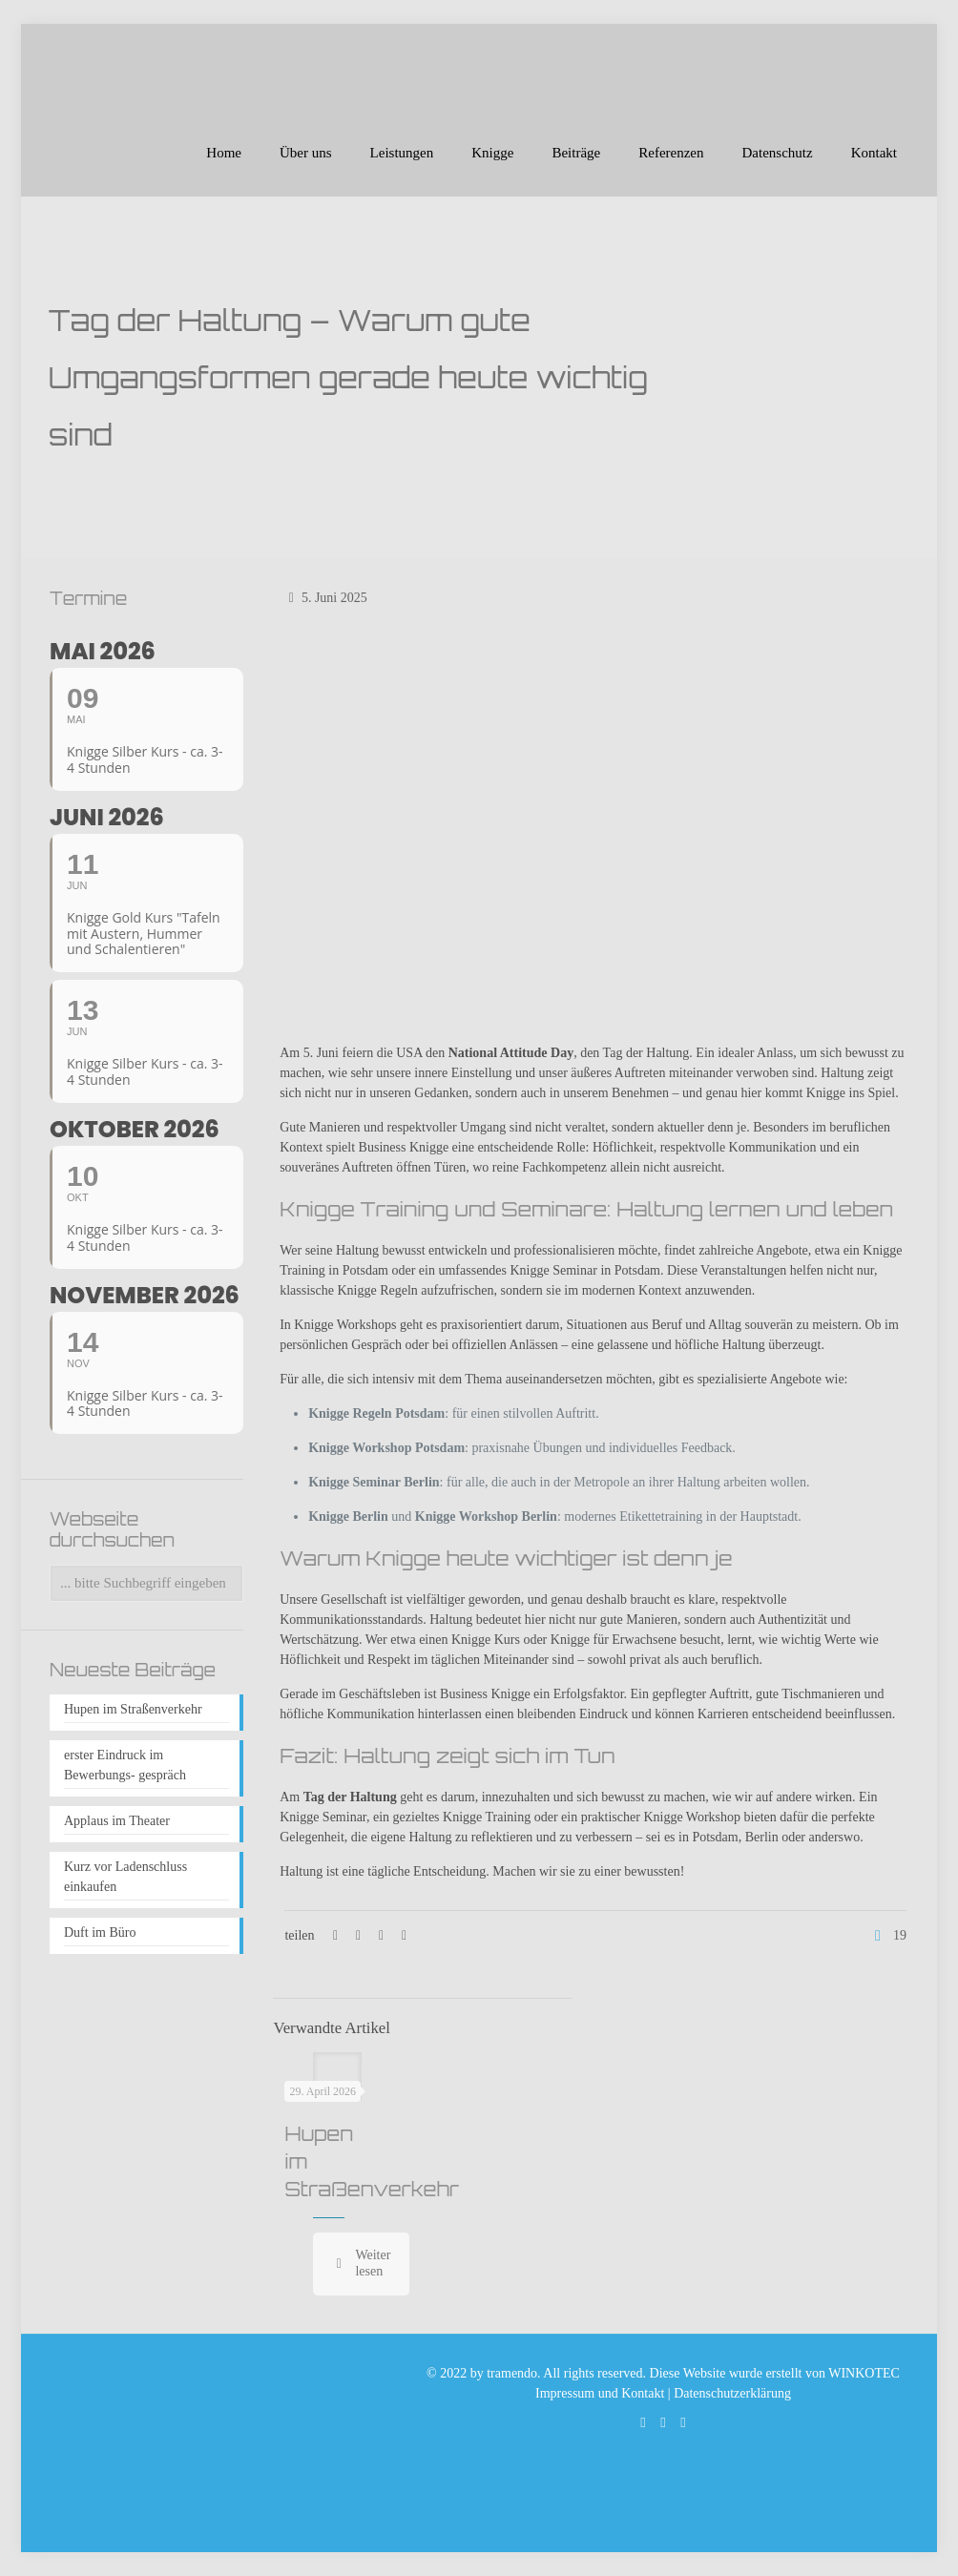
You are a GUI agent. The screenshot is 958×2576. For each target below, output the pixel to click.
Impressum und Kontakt (599, 2393)
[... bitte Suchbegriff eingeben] (146, 1583)
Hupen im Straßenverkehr (133, 1709)
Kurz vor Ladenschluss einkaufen (125, 1876)
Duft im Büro (99, 1932)
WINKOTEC (864, 2373)
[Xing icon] (684, 2422)
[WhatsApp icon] (643, 2422)
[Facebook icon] (663, 2422)
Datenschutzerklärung (732, 2393)
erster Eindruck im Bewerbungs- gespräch (125, 1765)
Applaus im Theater (117, 1821)
